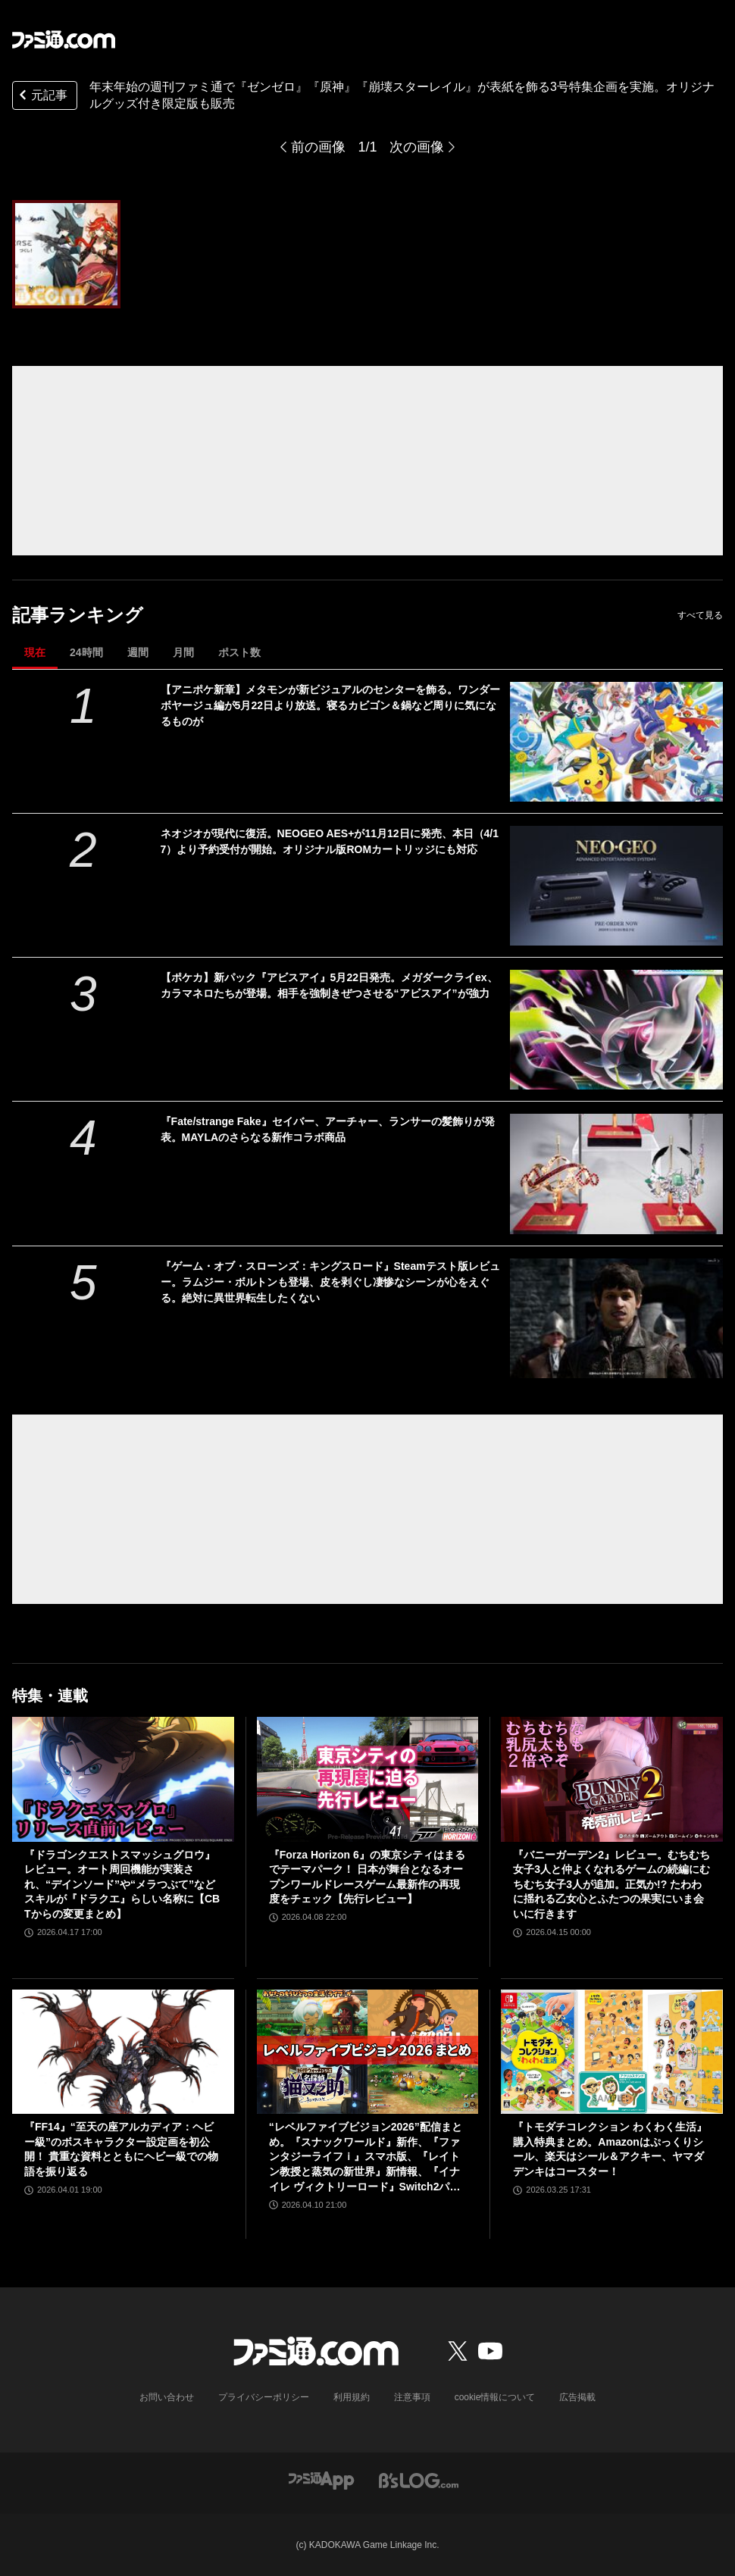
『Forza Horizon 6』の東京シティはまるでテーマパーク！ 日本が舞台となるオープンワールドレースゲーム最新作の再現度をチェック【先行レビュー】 (367, 1877)
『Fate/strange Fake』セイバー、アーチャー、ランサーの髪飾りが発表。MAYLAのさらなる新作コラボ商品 (328, 1129)
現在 (34, 652)
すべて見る (700, 615)
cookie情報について (495, 2397)
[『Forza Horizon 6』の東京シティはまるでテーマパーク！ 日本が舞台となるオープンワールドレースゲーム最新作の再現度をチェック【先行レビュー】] (368, 1779)
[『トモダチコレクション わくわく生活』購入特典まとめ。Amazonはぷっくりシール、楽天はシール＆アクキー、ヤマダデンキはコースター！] (612, 2052)
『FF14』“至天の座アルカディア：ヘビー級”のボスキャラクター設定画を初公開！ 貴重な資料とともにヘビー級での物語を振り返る (121, 2149)
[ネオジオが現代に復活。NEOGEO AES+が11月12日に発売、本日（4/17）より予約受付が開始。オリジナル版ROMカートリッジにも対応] (616, 886)
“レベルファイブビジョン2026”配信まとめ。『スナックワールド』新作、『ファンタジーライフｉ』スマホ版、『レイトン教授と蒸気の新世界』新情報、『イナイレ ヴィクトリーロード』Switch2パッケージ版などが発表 (365, 2157)
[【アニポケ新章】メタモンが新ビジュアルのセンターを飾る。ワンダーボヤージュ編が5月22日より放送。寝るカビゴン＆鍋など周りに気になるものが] (616, 742)
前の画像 (318, 147)
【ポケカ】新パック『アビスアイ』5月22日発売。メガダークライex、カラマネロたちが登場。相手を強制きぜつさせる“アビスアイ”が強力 (329, 985)
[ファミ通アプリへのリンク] (321, 2479)
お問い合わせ (166, 2397)
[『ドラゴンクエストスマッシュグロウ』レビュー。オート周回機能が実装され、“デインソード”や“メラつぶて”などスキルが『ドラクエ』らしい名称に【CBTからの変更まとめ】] (123, 1779)
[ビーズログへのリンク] (418, 2479)
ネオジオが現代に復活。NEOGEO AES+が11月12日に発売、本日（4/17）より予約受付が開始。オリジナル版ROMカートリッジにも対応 (330, 841)
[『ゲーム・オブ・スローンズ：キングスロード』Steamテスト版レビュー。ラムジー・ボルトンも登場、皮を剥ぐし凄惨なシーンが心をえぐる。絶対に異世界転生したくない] (616, 1318)
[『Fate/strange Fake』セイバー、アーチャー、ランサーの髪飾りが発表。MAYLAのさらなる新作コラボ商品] (616, 1173)
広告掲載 (577, 2397)
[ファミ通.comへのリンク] (63, 39)
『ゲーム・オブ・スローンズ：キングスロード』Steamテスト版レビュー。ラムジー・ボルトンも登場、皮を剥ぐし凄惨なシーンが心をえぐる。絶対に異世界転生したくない (330, 1282)
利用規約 (351, 2397)
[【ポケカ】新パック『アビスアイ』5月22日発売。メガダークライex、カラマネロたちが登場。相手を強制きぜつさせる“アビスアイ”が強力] (616, 1029)
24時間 (86, 652)
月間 (183, 652)
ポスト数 (239, 652)
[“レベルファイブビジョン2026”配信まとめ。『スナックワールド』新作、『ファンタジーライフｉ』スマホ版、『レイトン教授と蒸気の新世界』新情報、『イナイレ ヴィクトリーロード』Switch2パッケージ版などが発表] (368, 2052)
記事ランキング (77, 615)
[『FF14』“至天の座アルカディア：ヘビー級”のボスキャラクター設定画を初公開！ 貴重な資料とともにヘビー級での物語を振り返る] (123, 2052)
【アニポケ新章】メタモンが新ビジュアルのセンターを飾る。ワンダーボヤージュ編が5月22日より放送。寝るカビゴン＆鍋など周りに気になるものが (330, 705)
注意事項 (412, 2397)
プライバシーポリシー (263, 2397)
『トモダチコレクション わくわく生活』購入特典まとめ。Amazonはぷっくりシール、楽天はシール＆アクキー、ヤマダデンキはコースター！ (610, 2149)
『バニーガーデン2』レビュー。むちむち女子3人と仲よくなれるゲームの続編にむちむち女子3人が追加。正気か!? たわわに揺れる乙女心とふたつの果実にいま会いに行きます (611, 1884)
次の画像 (416, 147)
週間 (138, 652)
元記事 (41, 97)
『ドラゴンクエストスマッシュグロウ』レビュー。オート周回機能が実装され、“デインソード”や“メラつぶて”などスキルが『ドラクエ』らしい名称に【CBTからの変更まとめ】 (122, 1884)
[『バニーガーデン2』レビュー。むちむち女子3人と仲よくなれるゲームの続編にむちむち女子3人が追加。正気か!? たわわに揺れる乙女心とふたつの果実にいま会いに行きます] (612, 1779)
